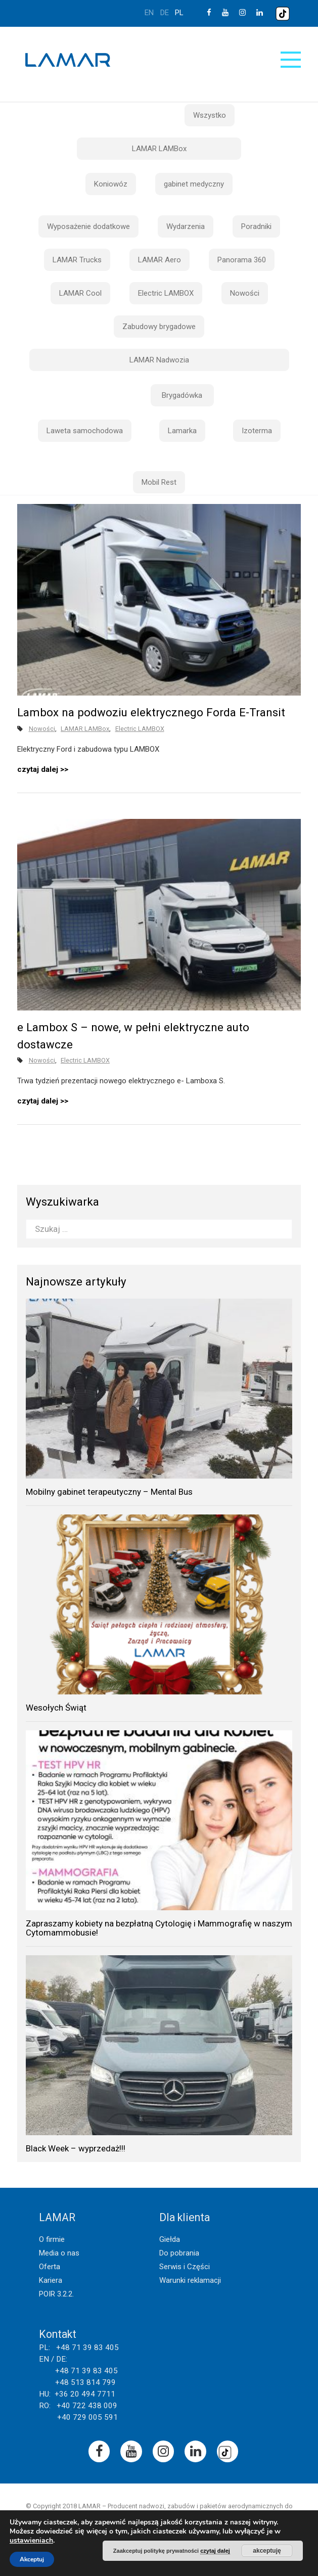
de (164, 12)
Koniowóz (110, 184)
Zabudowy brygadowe (159, 326)
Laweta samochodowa (85, 430)
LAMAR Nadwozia (159, 359)
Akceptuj (32, 2559)
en (149, 12)
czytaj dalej (37, 769)
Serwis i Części (184, 2266)
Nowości (244, 293)
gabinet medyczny (194, 184)
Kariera (50, 2280)
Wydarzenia (185, 226)
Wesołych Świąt (56, 1708)
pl (179, 12)
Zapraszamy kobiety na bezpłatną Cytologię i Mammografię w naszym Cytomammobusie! (159, 1928)
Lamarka (182, 430)
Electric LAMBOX (166, 293)
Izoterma (257, 430)
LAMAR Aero (159, 259)
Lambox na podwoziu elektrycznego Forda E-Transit (151, 712)
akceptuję (267, 2550)
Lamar (67, 60)
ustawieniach (31, 2540)
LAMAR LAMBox (159, 148)
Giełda (169, 2239)
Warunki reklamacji (190, 2280)
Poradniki (256, 226)
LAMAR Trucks (77, 259)
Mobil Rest (159, 482)
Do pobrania (179, 2253)
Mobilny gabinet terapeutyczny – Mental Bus (109, 1492)
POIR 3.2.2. (56, 2293)
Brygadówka (182, 395)
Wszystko (209, 115)
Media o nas (59, 2253)
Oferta (49, 2266)
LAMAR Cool (80, 293)
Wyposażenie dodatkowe (88, 226)
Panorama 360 (241, 259)
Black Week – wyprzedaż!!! (75, 2148)
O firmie (52, 2239)
